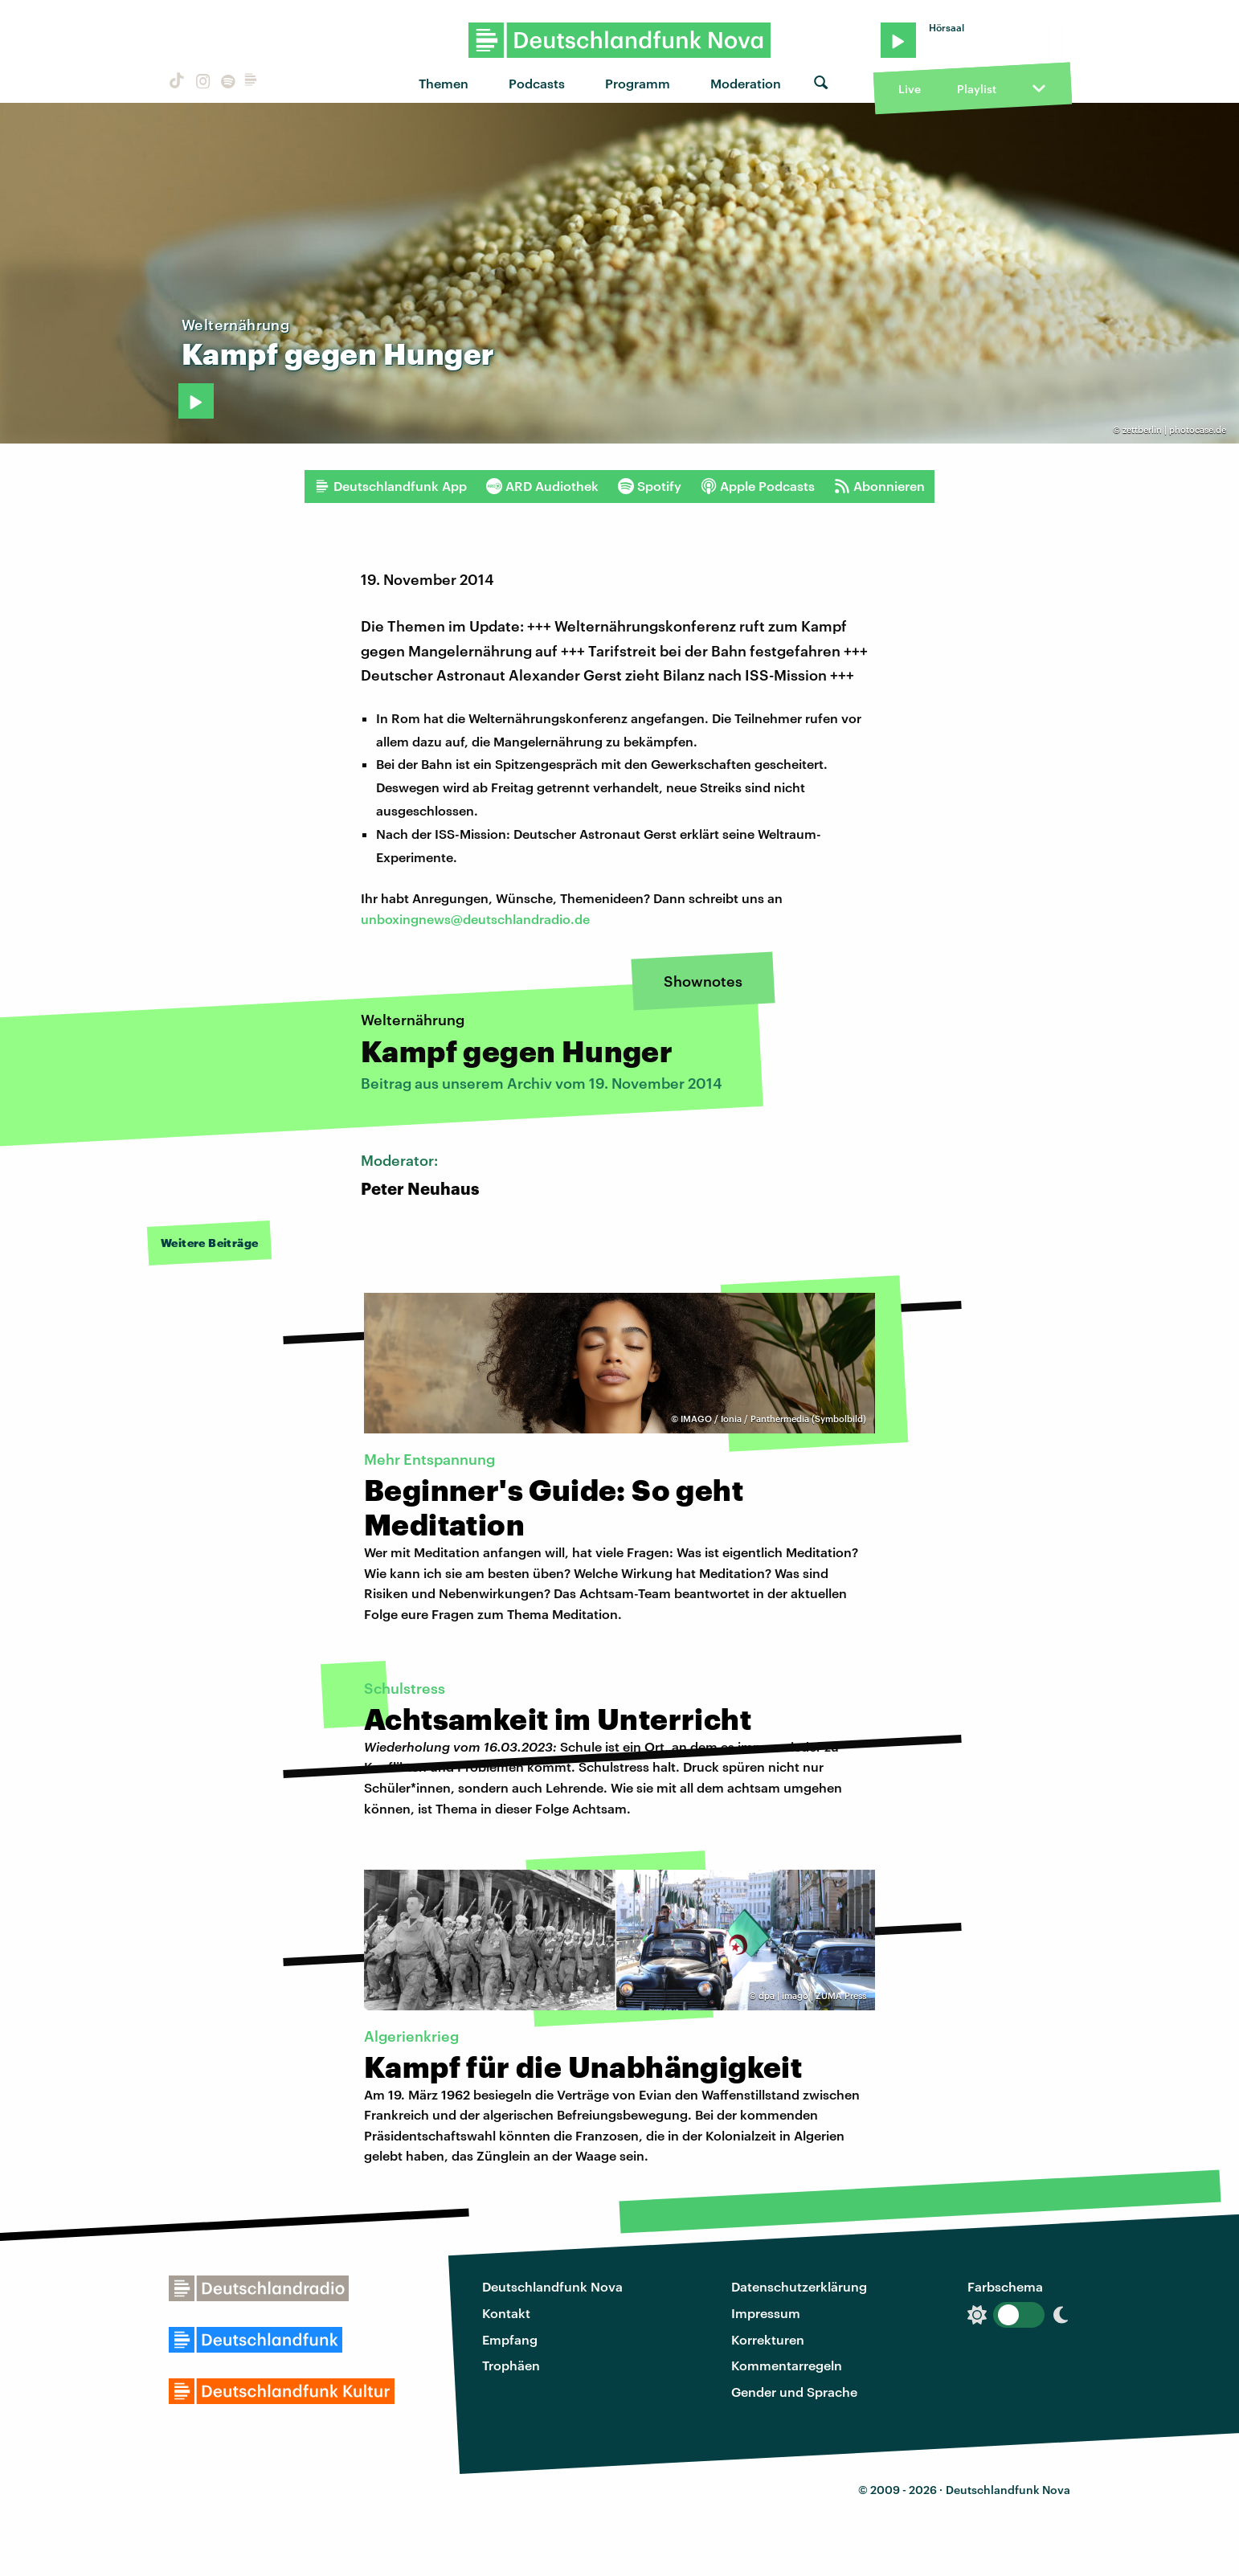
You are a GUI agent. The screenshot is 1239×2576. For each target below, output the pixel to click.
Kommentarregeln (786, 2365)
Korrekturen (767, 2339)
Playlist (976, 89)
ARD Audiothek (542, 486)
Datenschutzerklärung (799, 2286)
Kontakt (506, 2312)
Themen (443, 83)
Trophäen (511, 2365)
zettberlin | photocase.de (1174, 429)
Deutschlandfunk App (390, 486)
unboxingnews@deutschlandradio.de (475, 918)
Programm (637, 83)
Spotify (649, 486)
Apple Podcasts (758, 486)
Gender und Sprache (794, 2391)
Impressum (765, 2312)
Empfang (510, 2339)
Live (909, 89)
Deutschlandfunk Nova (552, 2286)
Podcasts (537, 83)
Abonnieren (879, 486)
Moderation (745, 83)
